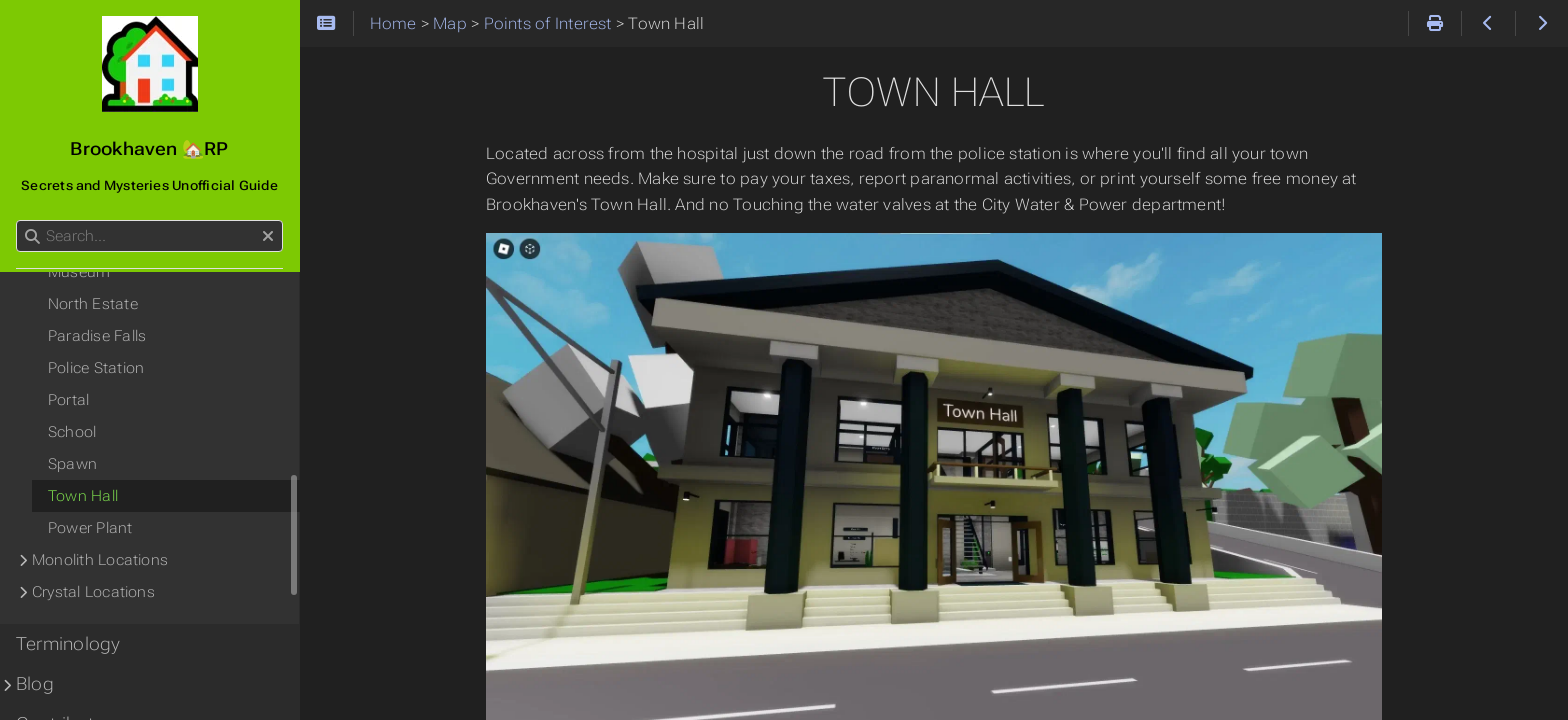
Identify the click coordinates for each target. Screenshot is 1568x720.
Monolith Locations (100, 560)
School (72, 432)
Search (17, 220)
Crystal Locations (93, 592)
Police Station (96, 368)
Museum (79, 272)
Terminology (68, 644)
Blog (35, 684)
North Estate (93, 304)
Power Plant (90, 528)
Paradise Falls (97, 336)
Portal (68, 400)
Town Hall (83, 496)
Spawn (72, 464)
